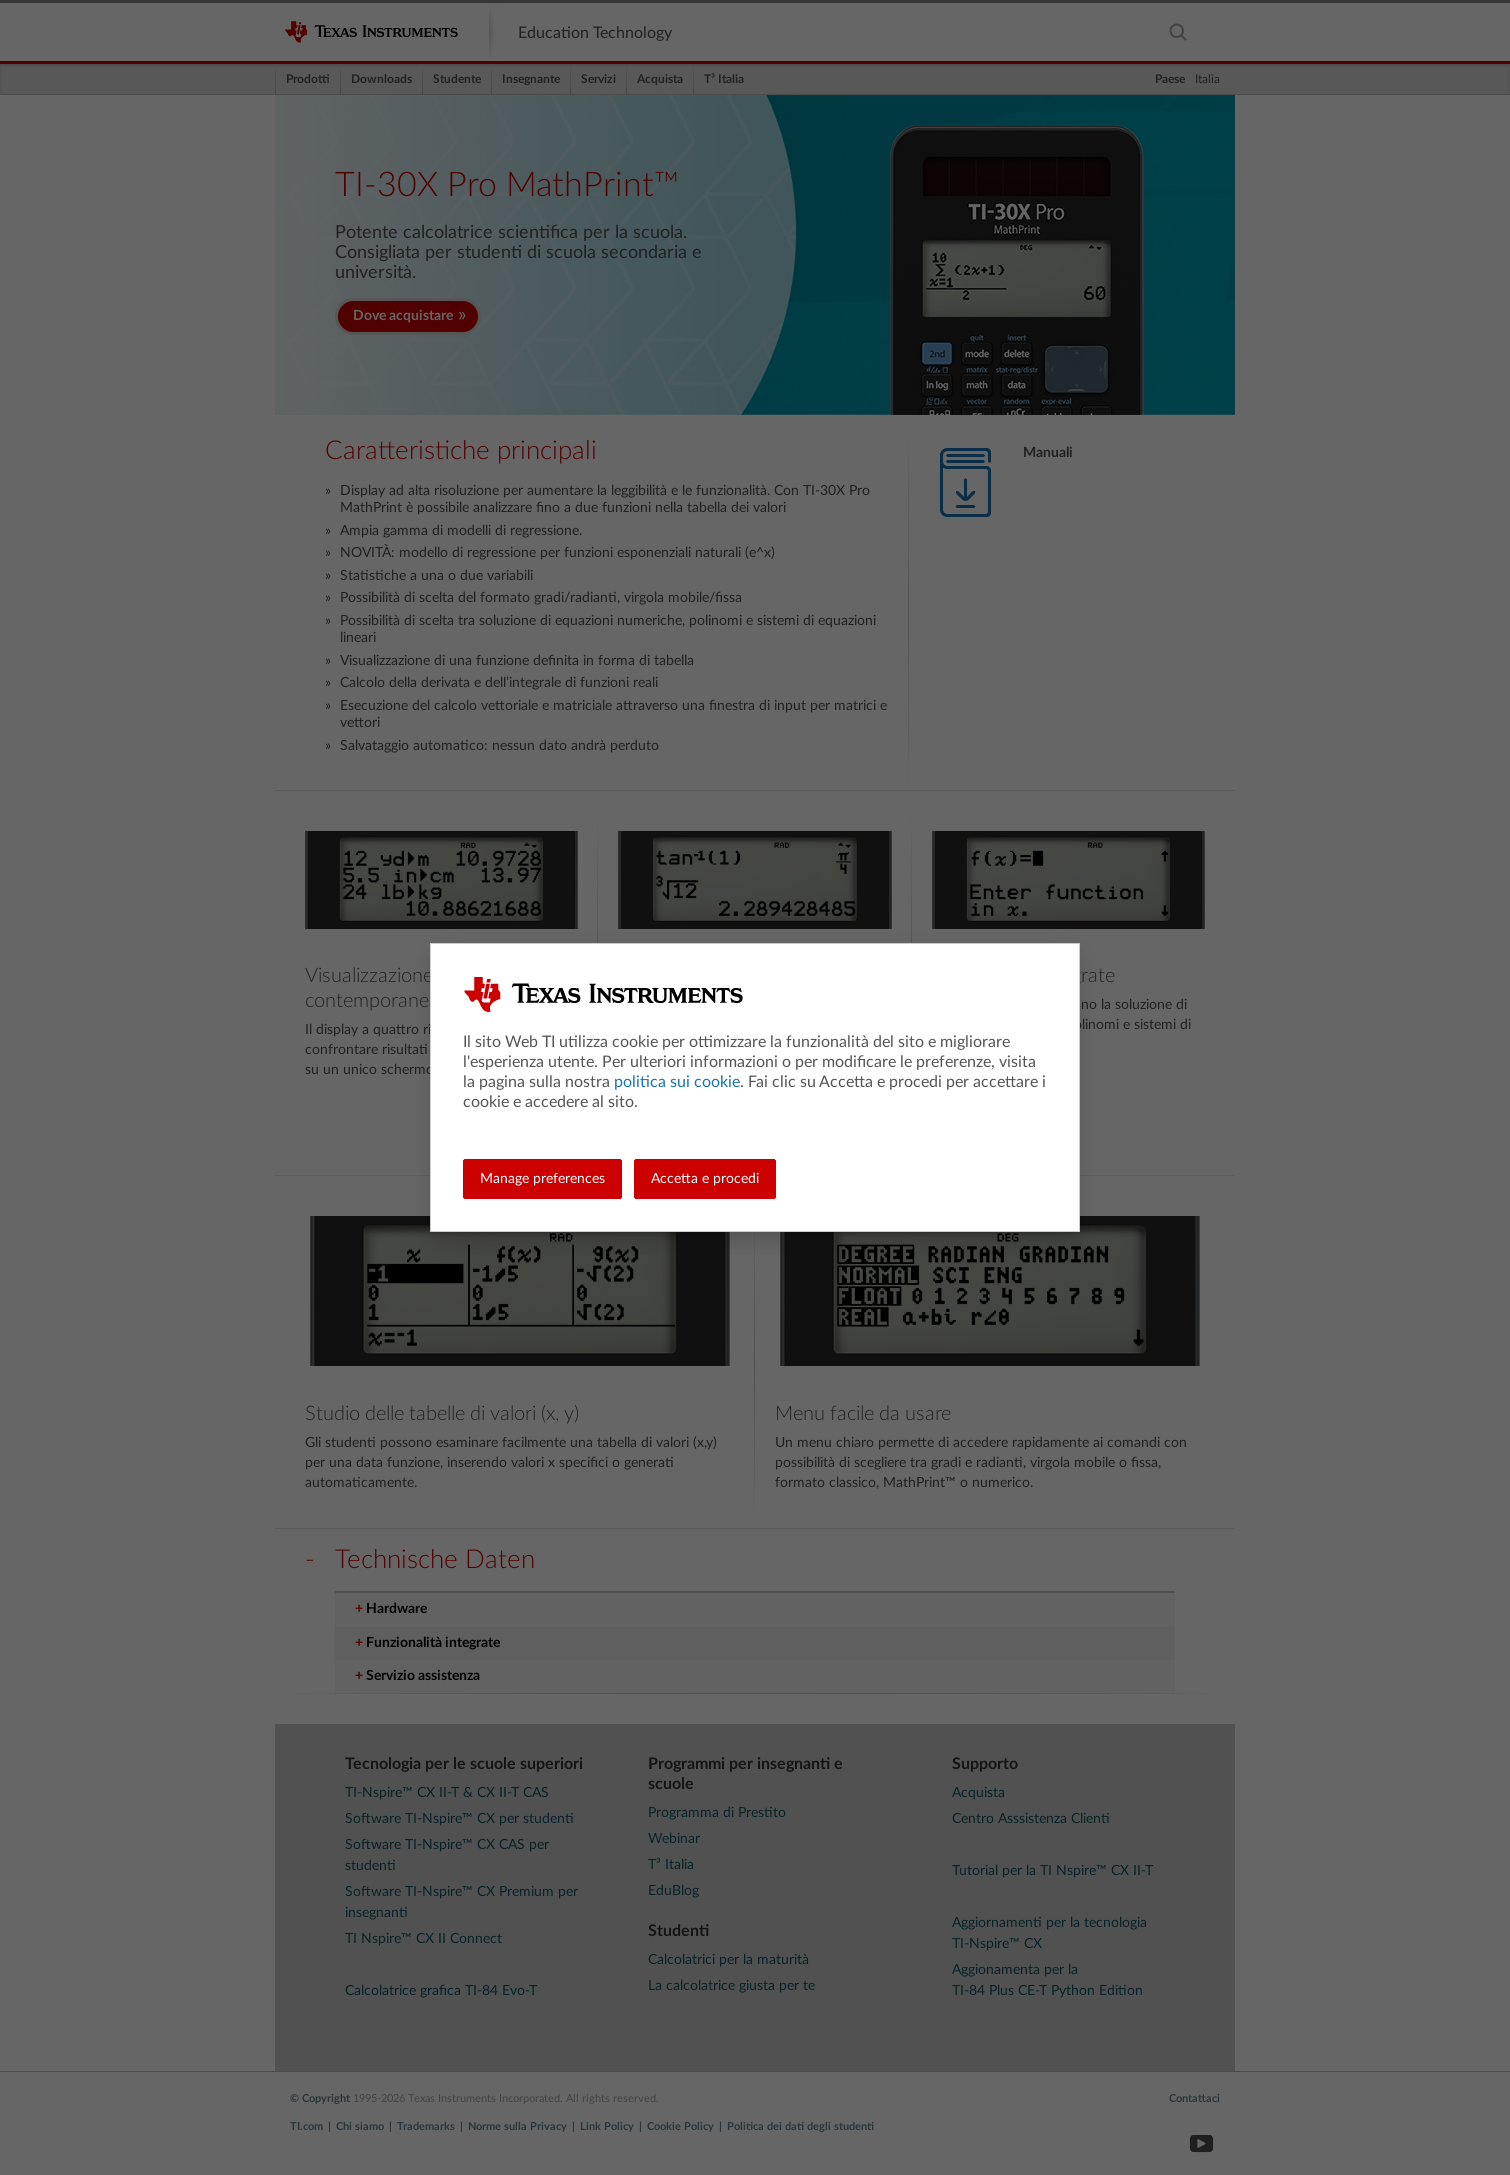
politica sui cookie (677, 1082)
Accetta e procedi (705, 1179)
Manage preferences (542, 1179)
